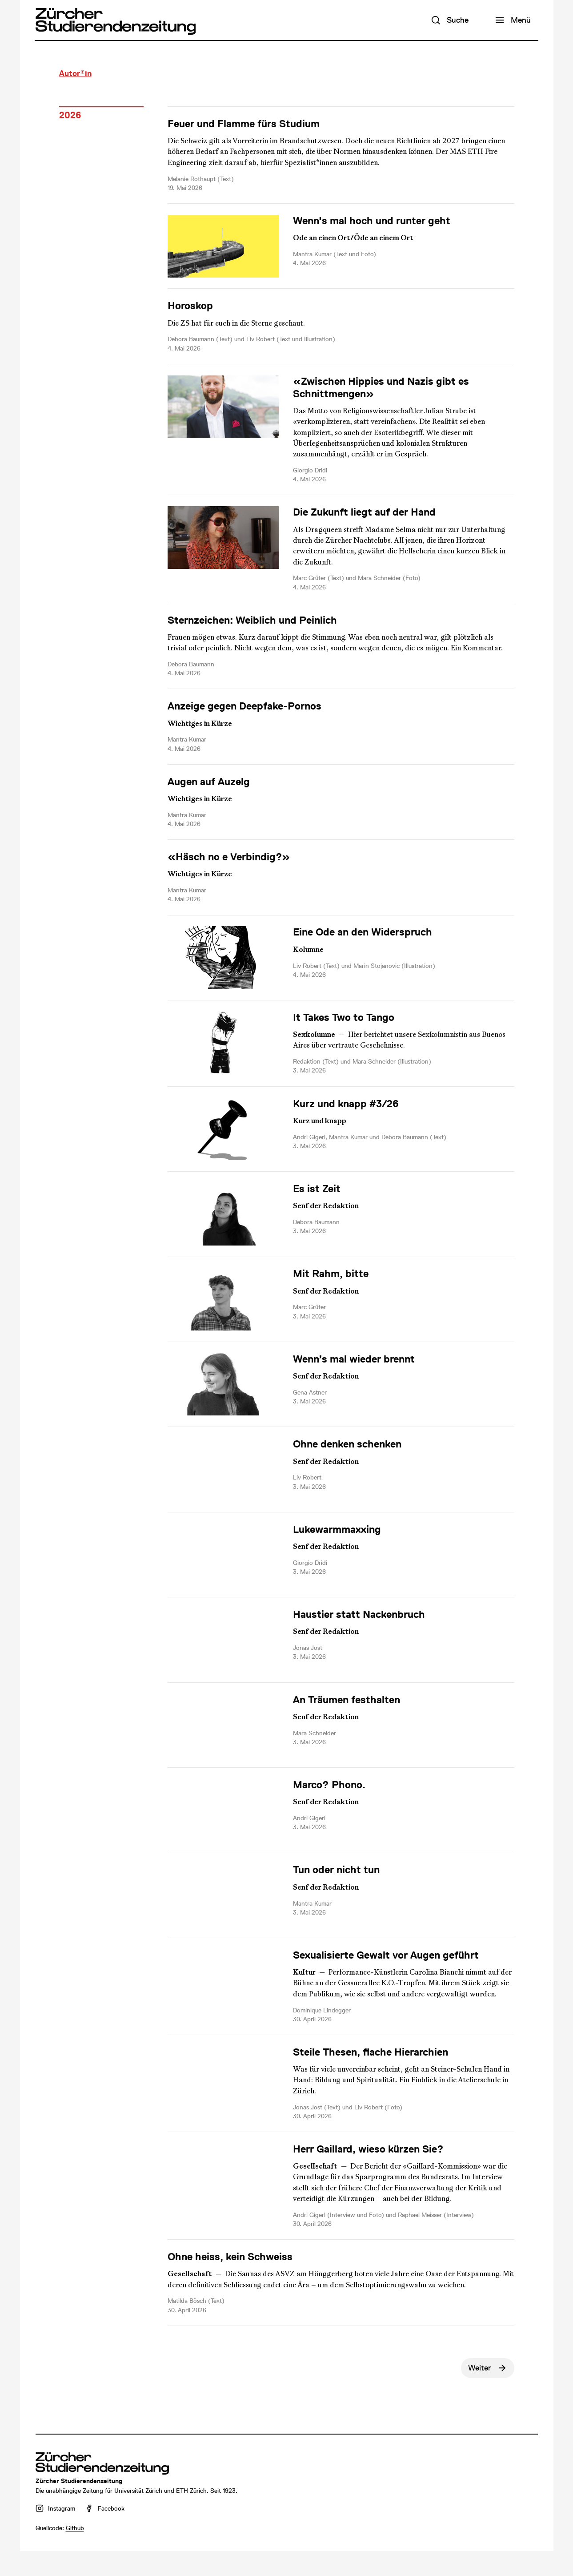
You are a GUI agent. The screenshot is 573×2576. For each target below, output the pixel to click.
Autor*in (75, 73)
